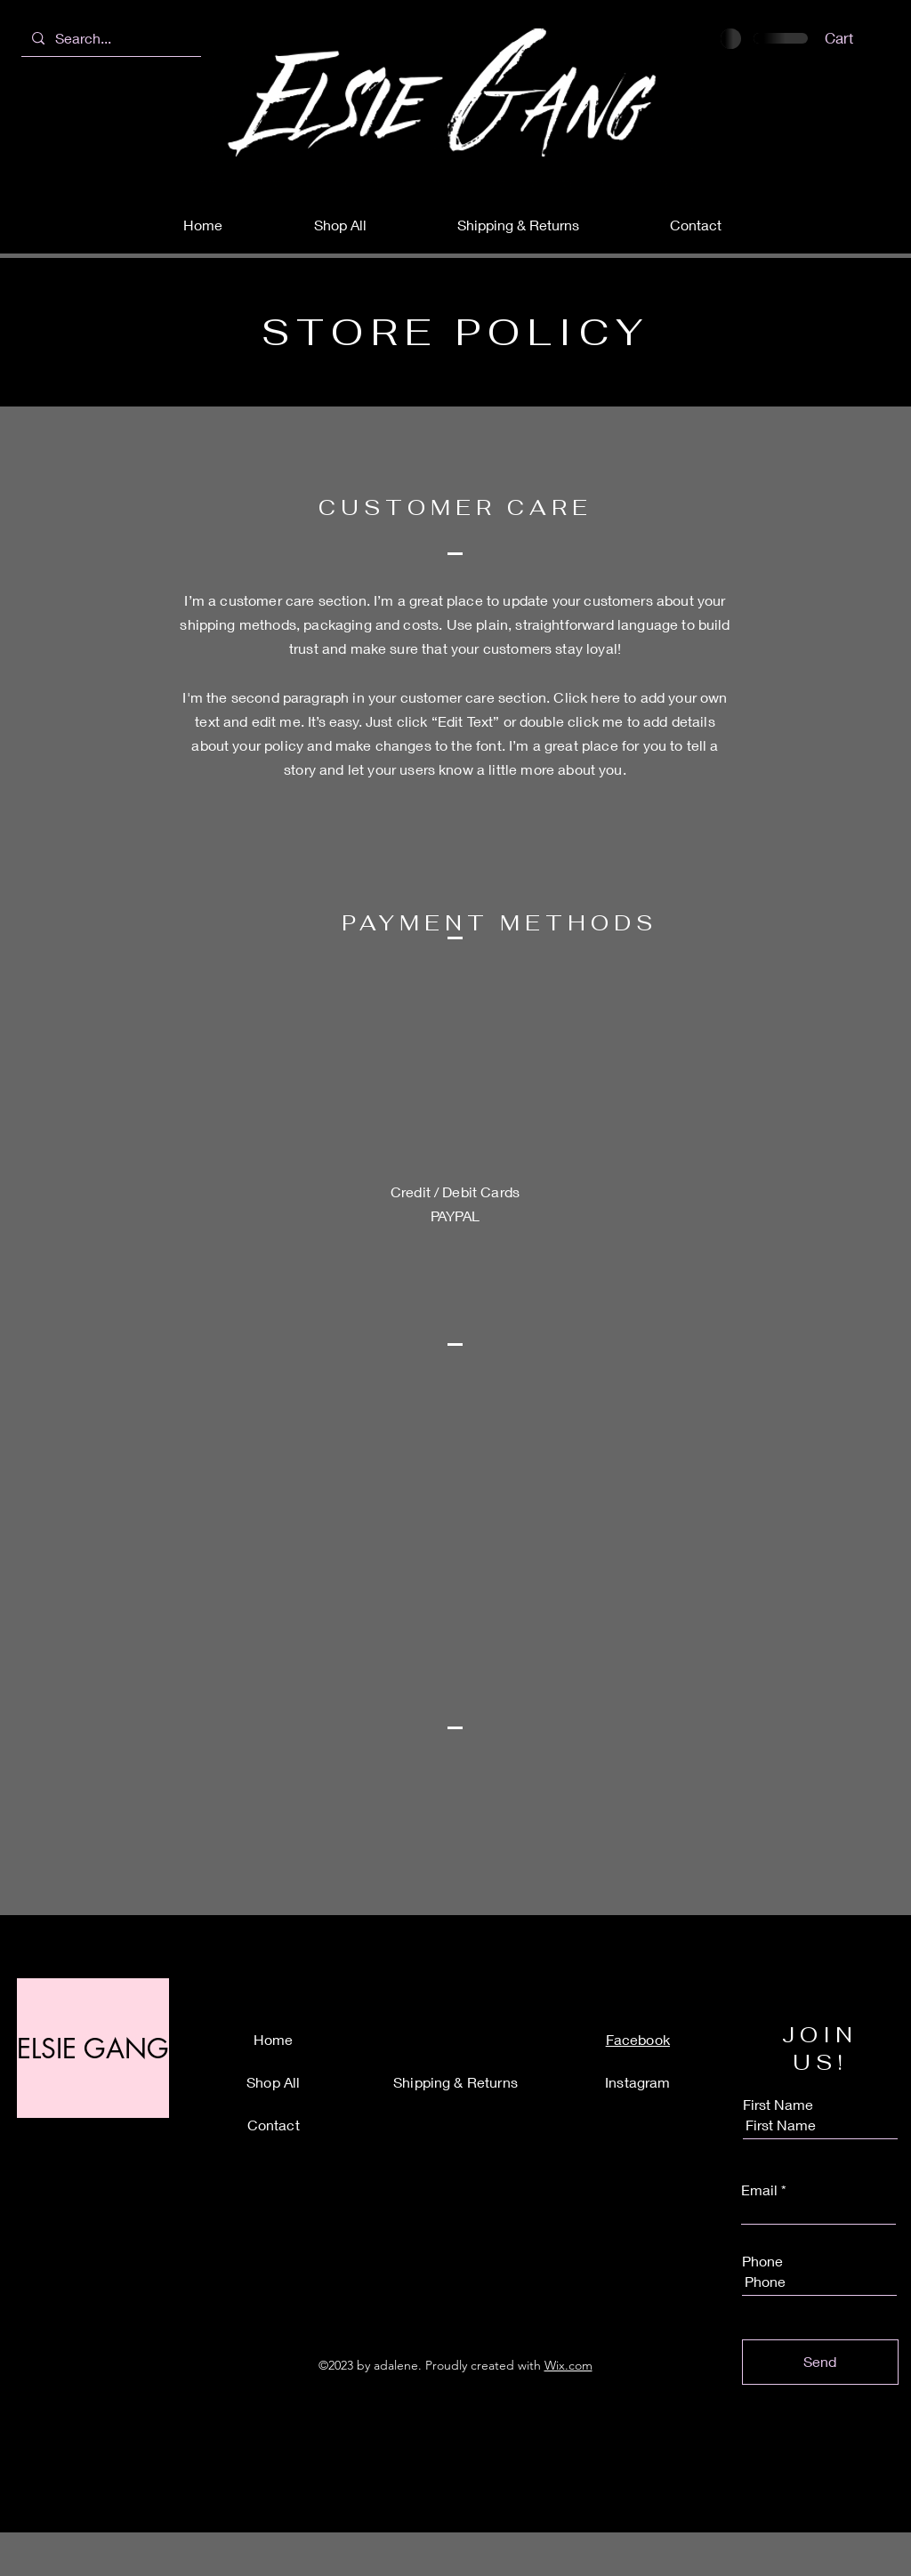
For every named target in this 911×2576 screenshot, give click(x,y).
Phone (762, 2261)
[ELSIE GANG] (93, 2048)
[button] (850, 38)
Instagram (637, 2081)
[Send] (820, 2362)
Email (759, 2190)
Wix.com (568, 2365)
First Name (778, 2104)
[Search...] (115, 38)
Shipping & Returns (455, 2081)
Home (274, 2039)
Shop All (273, 2081)
